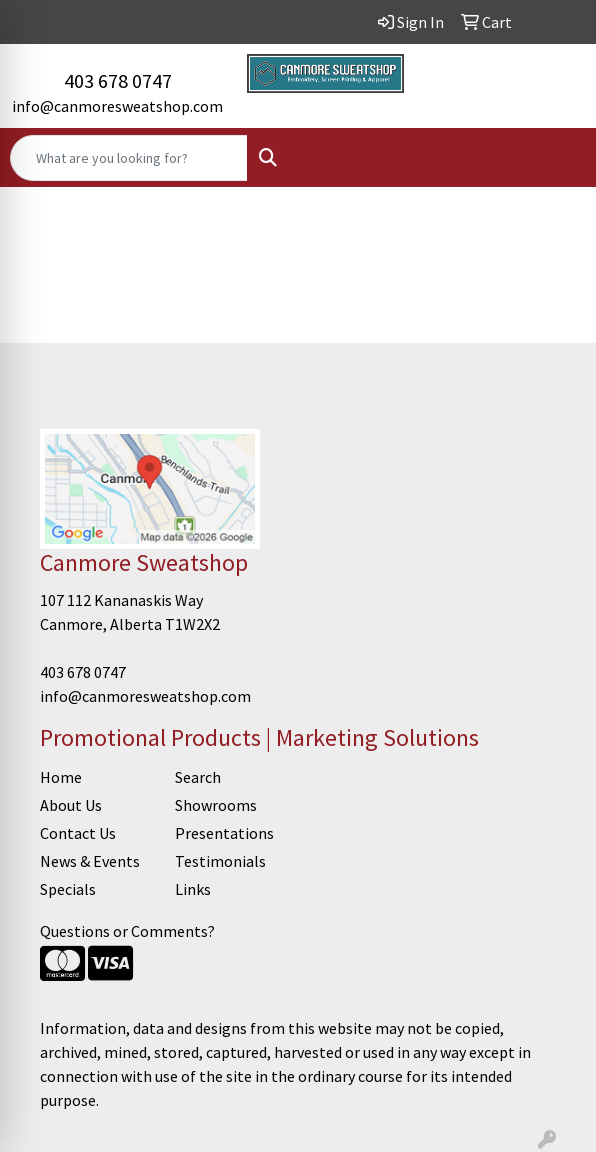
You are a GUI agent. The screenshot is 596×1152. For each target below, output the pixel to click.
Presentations (224, 833)
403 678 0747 (118, 80)
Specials (68, 889)
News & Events (90, 861)
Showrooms (216, 805)
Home (61, 777)
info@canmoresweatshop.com (117, 106)
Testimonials (220, 861)
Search (198, 777)
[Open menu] (556, 158)
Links (193, 889)
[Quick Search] (129, 158)
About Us (71, 805)
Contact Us (78, 833)
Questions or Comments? (127, 931)
